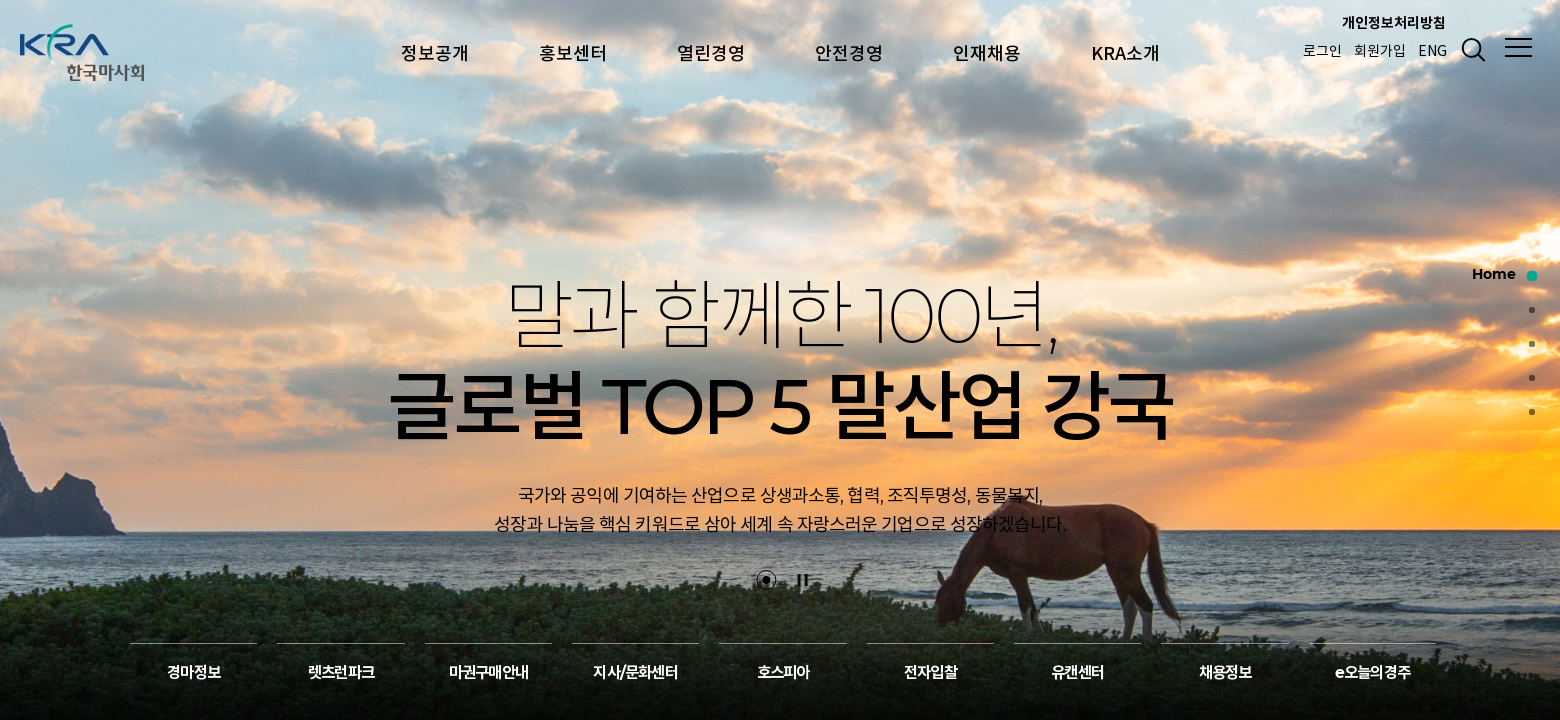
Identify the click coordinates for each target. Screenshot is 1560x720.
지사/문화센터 (635, 675)
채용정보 (1225, 675)
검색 (1470, 50)
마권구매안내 (488, 675)
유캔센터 (1077, 675)
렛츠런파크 (340, 675)
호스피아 (783, 675)
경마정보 (193, 675)
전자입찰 (930, 675)
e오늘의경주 (1372, 675)
